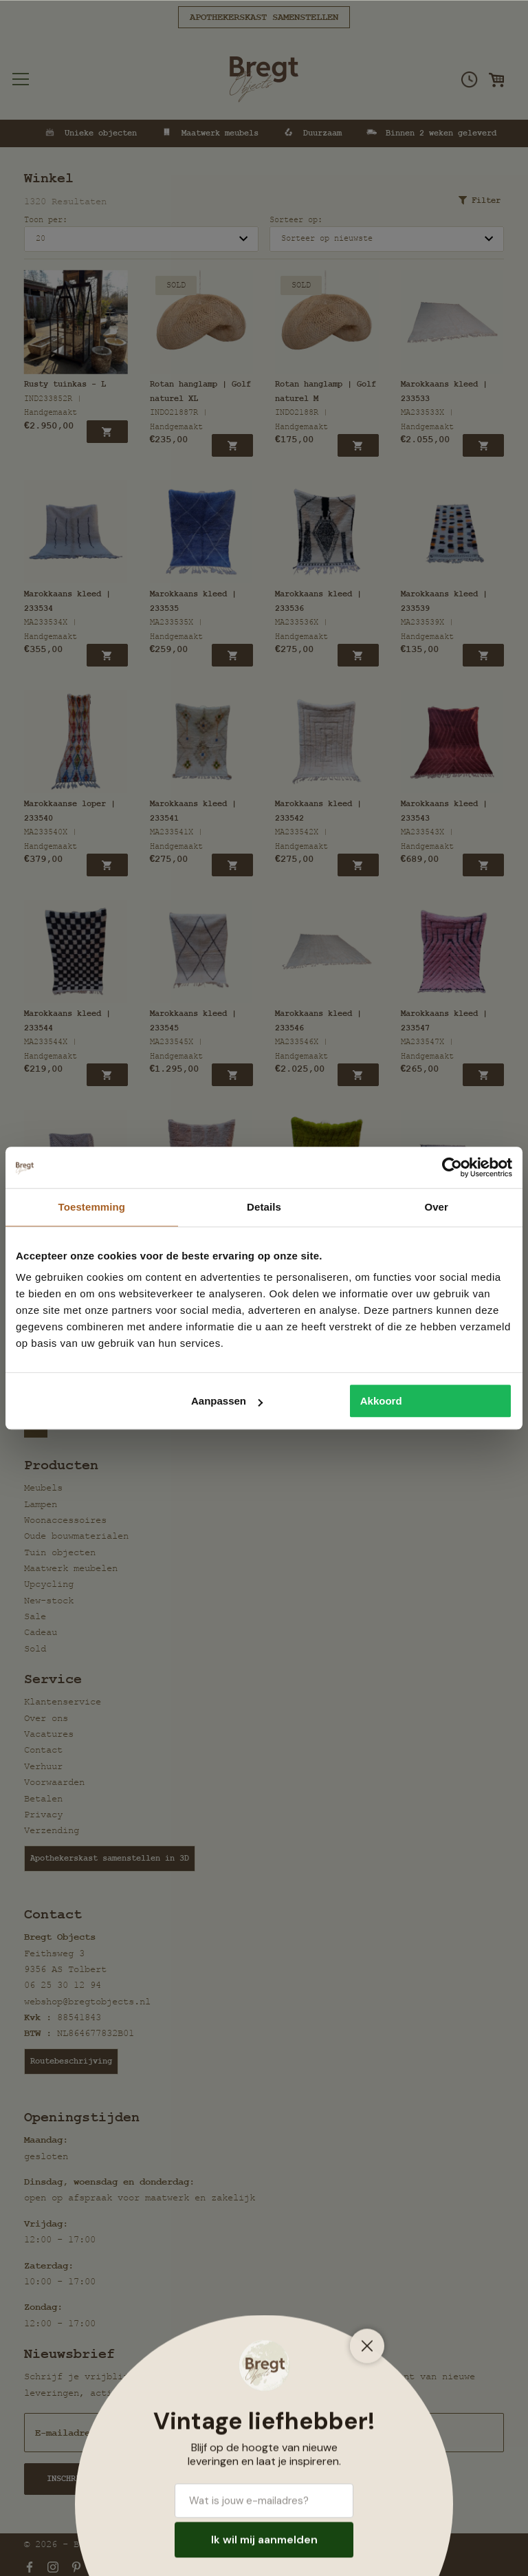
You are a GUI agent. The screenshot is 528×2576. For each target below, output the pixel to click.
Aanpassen (227, 1401)
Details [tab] (264, 1207)
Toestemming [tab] (92, 1207)
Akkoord (381, 1401)
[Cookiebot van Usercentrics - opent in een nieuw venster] (452, 1167)
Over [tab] (436, 1207)
